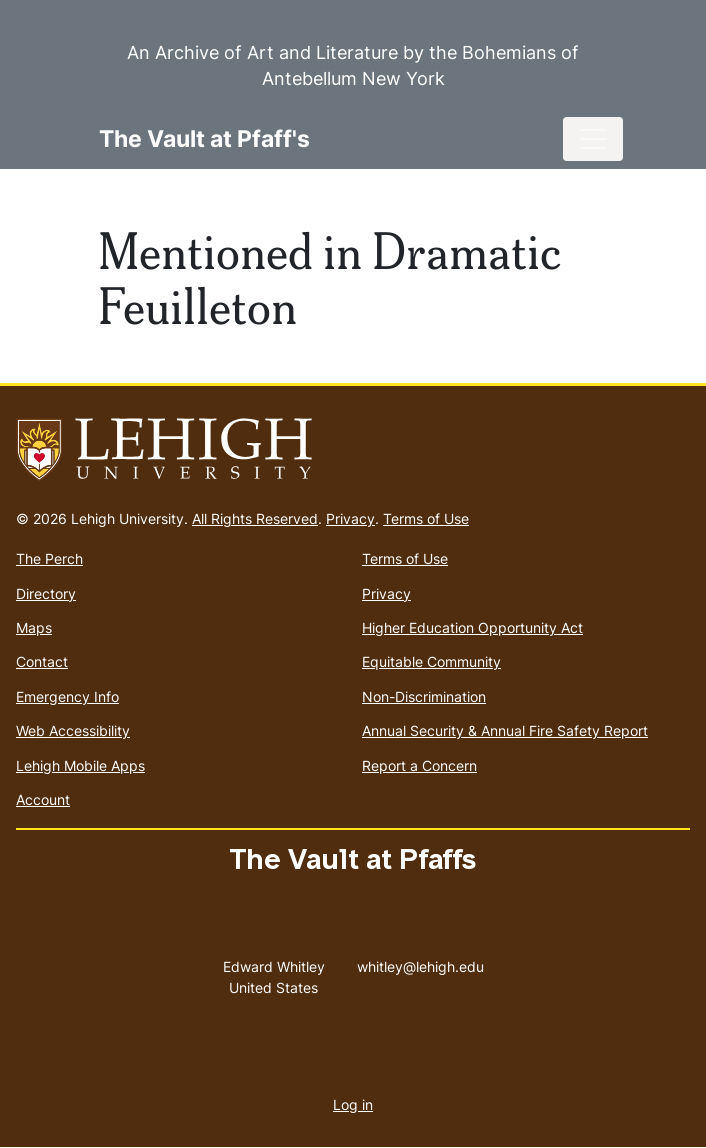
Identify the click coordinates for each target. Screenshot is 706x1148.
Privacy (350, 518)
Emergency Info (67, 696)
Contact (42, 661)
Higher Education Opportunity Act (472, 627)
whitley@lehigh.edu (420, 962)
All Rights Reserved (255, 518)
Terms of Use (426, 518)
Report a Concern (419, 765)
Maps (34, 627)
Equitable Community (431, 661)
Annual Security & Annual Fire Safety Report (505, 730)
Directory (46, 593)
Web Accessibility (73, 730)
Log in (353, 1104)
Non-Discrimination (424, 696)
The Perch (49, 558)
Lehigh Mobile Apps (80, 765)
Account (43, 799)
